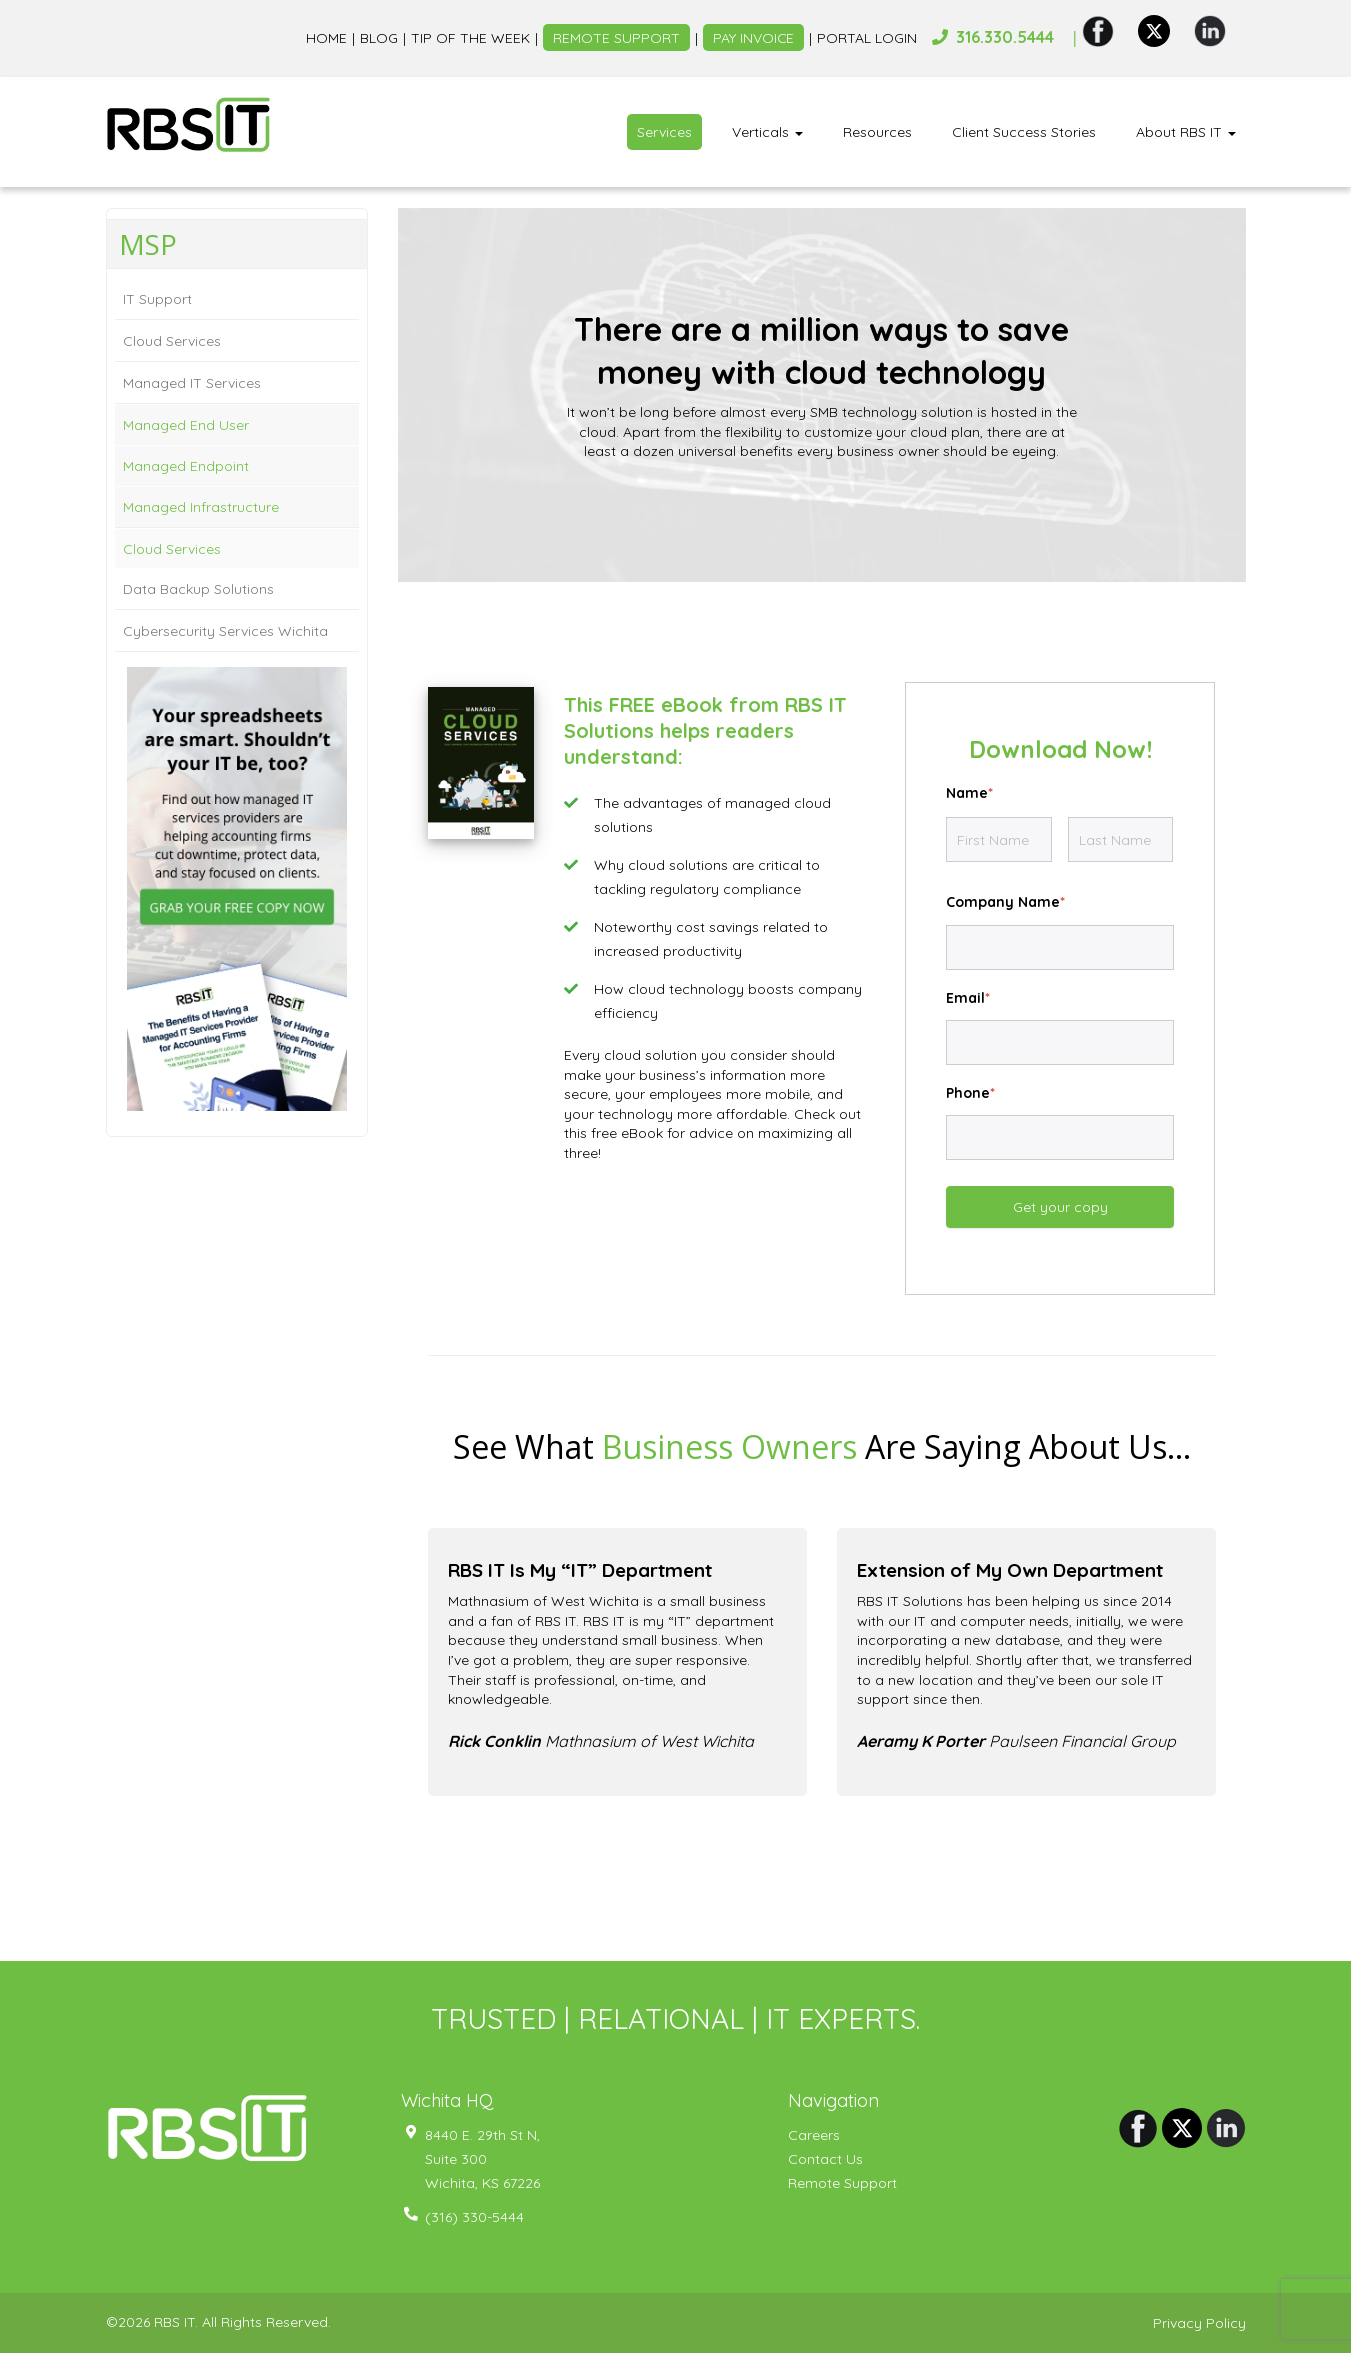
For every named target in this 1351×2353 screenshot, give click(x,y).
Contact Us (825, 2159)
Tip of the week (469, 38)
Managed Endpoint (186, 466)
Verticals (767, 132)
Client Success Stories (1024, 132)
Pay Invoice (753, 38)
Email (968, 998)
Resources (877, 132)
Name (969, 793)
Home (325, 38)
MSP (148, 244)
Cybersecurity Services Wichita (225, 631)
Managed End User (186, 425)
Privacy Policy (1199, 2323)
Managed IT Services (192, 383)
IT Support (157, 299)
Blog (378, 38)
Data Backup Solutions (198, 589)
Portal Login (867, 38)
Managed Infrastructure (201, 507)
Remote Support (615, 38)
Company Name (1005, 902)
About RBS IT (1186, 132)
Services (664, 132)
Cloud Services (172, 341)
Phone (970, 1093)
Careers (814, 2135)
